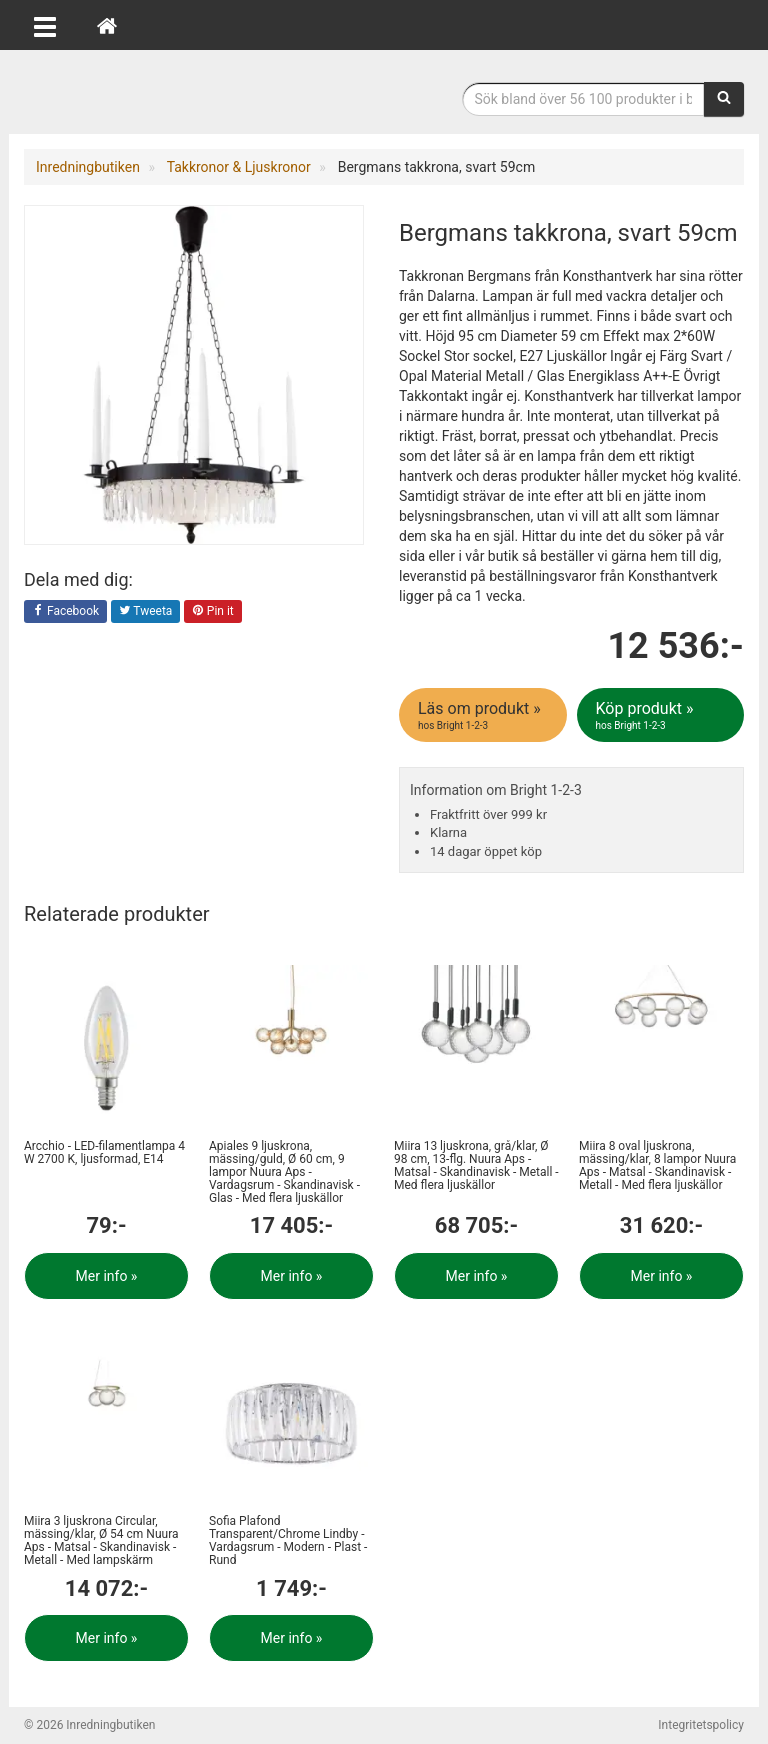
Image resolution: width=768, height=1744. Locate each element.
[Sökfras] (584, 99)
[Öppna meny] (45, 25)
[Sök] (724, 99)
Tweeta (146, 612)
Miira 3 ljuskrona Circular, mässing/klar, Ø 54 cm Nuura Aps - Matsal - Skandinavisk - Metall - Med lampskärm (101, 1541)
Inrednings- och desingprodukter (174, 93)
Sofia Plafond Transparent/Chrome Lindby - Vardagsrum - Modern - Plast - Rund (288, 1541)
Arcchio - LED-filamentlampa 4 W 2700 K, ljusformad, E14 (104, 1152)
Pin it (213, 612)
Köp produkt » (662, 716)
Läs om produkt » (484, 716)
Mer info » (107, 1276)
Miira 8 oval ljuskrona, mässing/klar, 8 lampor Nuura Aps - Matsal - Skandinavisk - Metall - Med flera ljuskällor (657, 1166)
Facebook (65, 612)
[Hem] (107, 25)
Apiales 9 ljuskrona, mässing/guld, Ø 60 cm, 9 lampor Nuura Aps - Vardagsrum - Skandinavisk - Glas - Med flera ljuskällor (284, 1172)
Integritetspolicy (701, 1725)
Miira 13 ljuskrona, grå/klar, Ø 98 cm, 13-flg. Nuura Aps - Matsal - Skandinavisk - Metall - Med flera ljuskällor (476, 1166)
